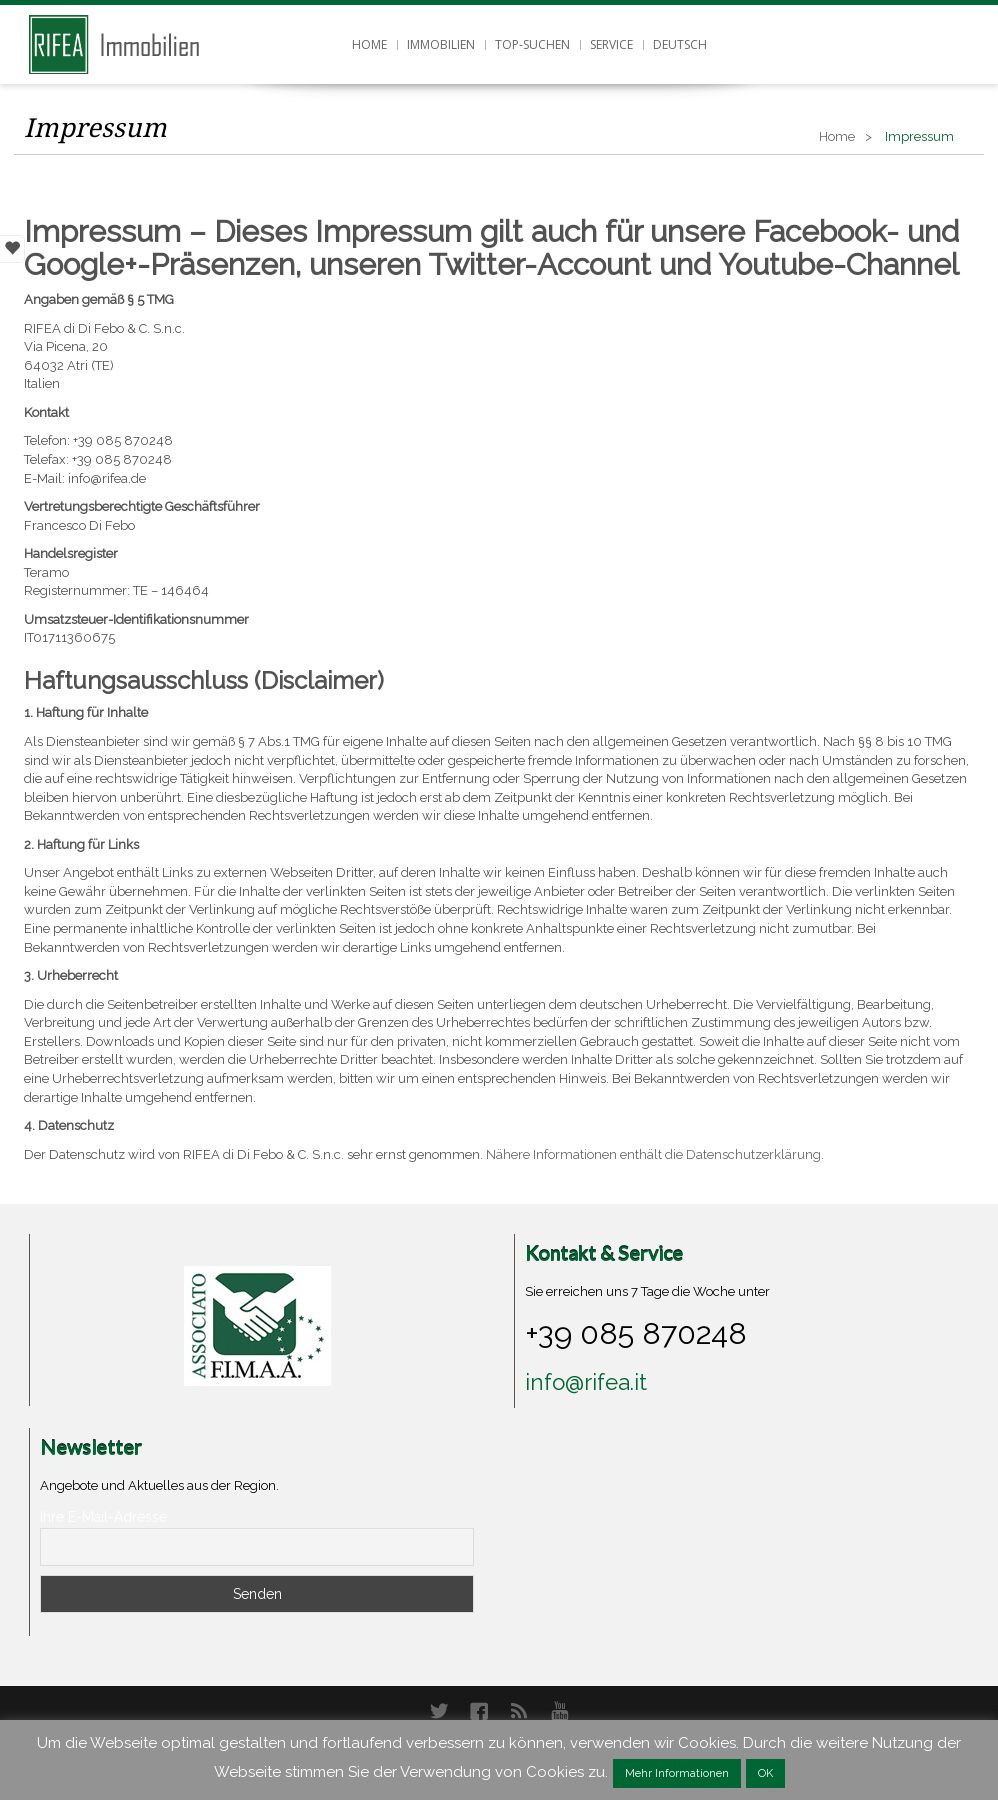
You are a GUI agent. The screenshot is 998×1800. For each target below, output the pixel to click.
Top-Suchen (532, 44)
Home (369, 44)
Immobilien (441, 44)
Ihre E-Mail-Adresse (103, 1517)
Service (611, 44)
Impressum (95, 128)
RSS (519, 1711)
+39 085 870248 (636, 1333)
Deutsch (680, 44)
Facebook (479, 1711)
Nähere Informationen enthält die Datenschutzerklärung (653, 1154)
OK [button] (765, 1773)
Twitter (439, 1711)
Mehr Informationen (677, 1773)
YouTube (559, 1711)
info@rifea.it (586, 1382)
